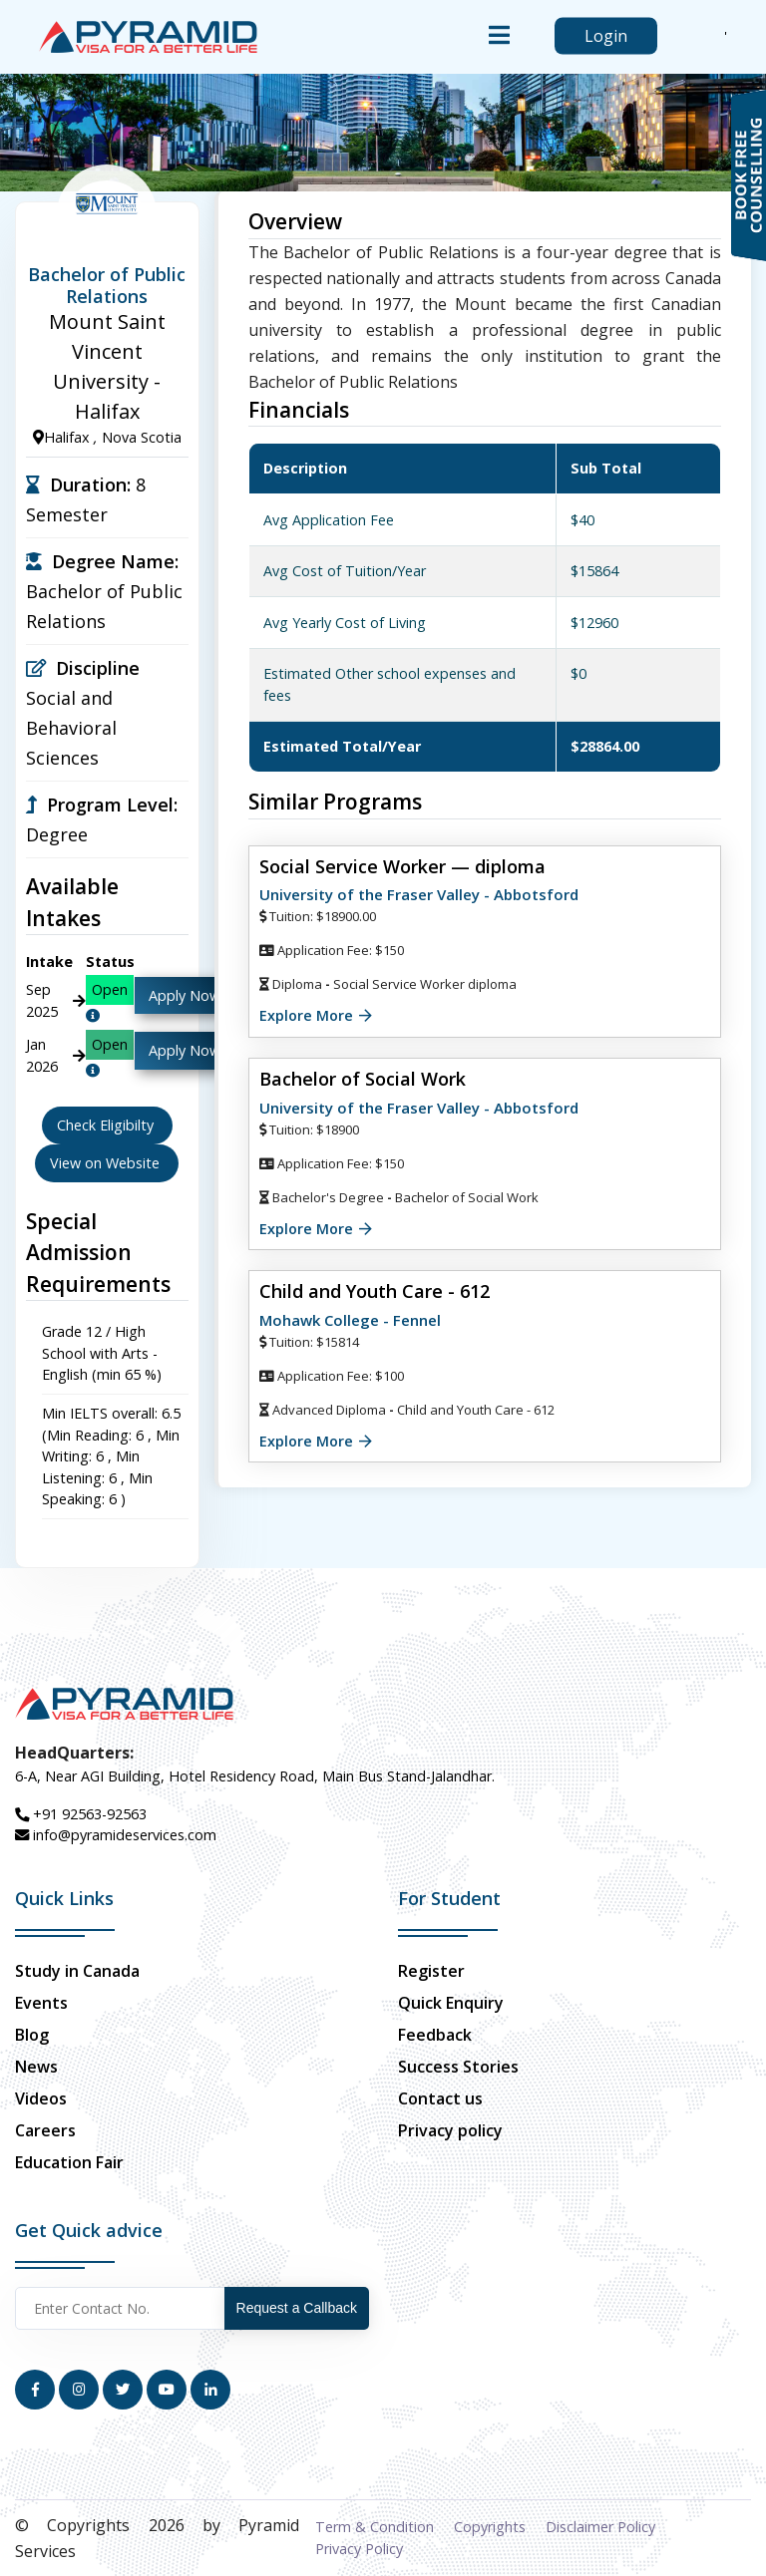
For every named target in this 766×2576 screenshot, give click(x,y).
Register (431, 1971)
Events (41, 2003)
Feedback (435, 2035)
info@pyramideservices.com (115, 1834)
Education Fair (69, 2162)
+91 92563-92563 (81, 1813)
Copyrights (490, 2526)
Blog (32, 2035)
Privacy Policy (359, 2548)
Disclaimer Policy (600, 2526)
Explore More (306, 1015)
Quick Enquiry (451, 2003)
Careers (45, 2130)
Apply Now (184, 995)
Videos (41, 2098)
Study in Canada (77, 1971)
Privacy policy (450, 2130)
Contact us (440, 2098)
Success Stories (458, 2067)
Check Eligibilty (107, 1125)
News (36, 2067)
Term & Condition (374, 2526)
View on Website (107, 1162)
